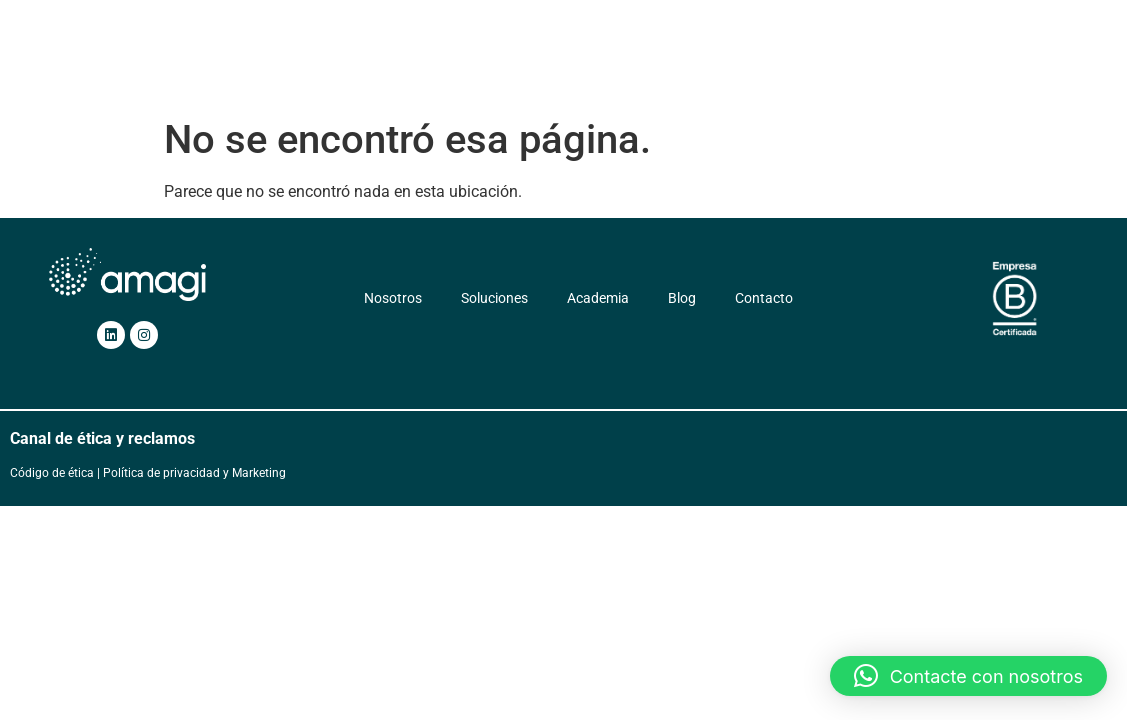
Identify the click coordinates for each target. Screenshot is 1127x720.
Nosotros (398, 65)
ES (914, 65)
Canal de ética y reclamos (102, 438)
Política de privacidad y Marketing (194, 473)
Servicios (592, 65)
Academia (692, 65)
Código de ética (52, 473)
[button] (968, 676)
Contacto (839, 65)
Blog (766, 65)
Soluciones (490, 65)
